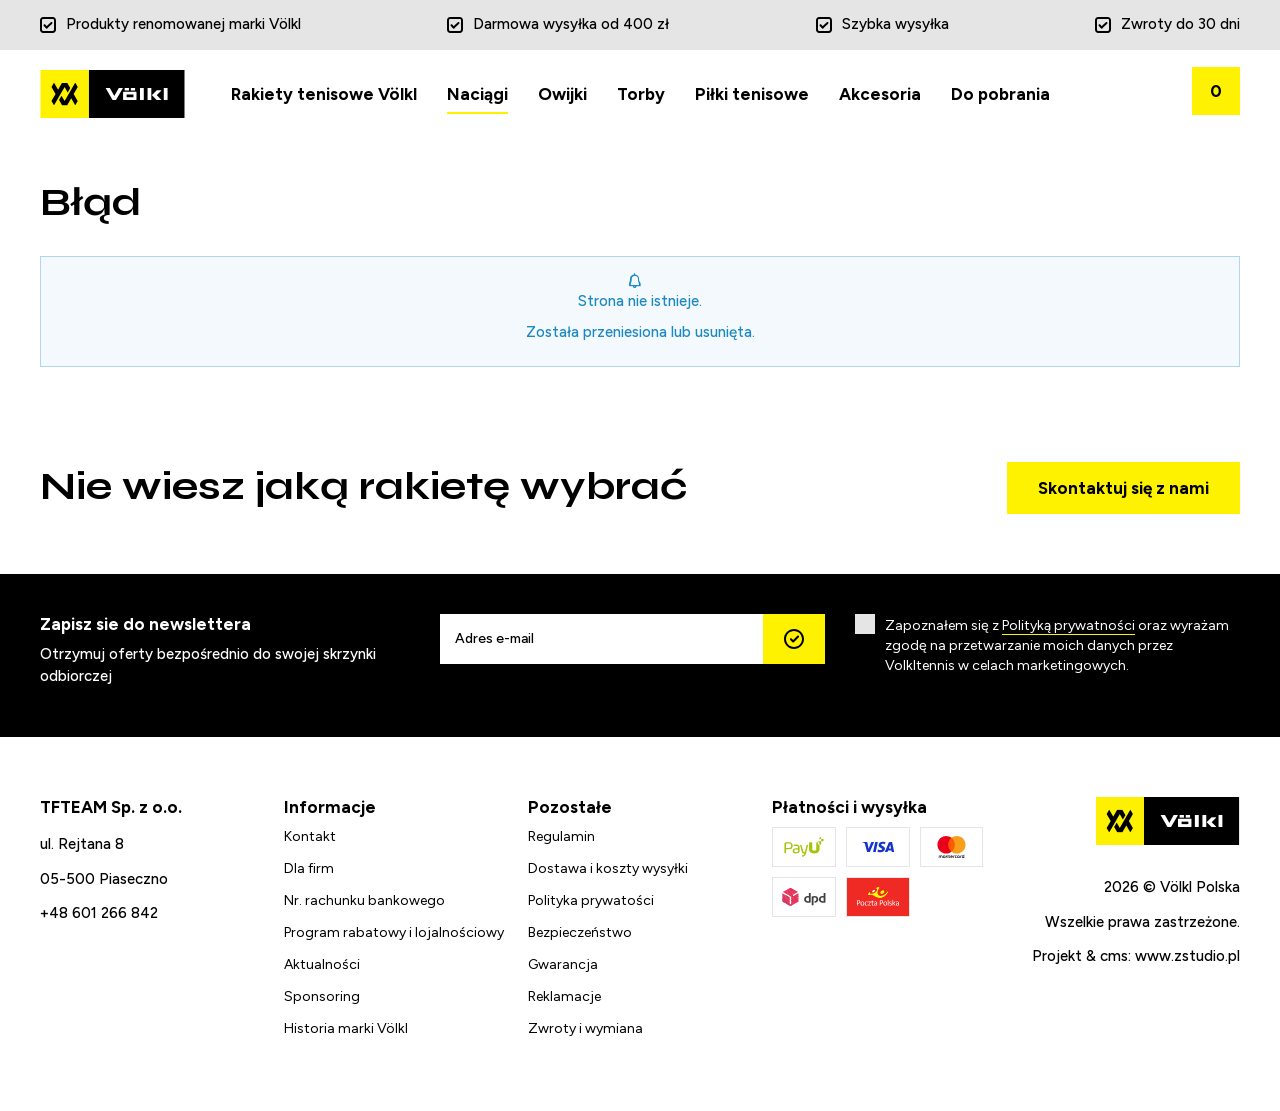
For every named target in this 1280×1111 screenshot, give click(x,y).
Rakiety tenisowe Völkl (324, 94)
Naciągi (477, 94)
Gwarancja (563, 964)
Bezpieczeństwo (580, 932)
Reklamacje (564, 996)
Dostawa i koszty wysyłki (608, 868)
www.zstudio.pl (1187, 956)
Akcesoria (880, 94)
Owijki (562, 94)
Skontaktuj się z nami (1123, 488)
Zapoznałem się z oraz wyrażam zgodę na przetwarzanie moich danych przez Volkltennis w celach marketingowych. (1057, 645)
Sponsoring (322, 996)
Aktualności (322, 964)
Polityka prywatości (591, 900)
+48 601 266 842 (99, 913)
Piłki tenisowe (752, 94)
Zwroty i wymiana (585, 1028)
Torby (641, 94)
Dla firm (309, 868)
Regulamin (561, 836)
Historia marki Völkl (346, 1028)
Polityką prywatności (1068, 625)
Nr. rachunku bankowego (364, 900)
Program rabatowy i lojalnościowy (394, 932)
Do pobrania (1000, 94)
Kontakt (310, 836)
